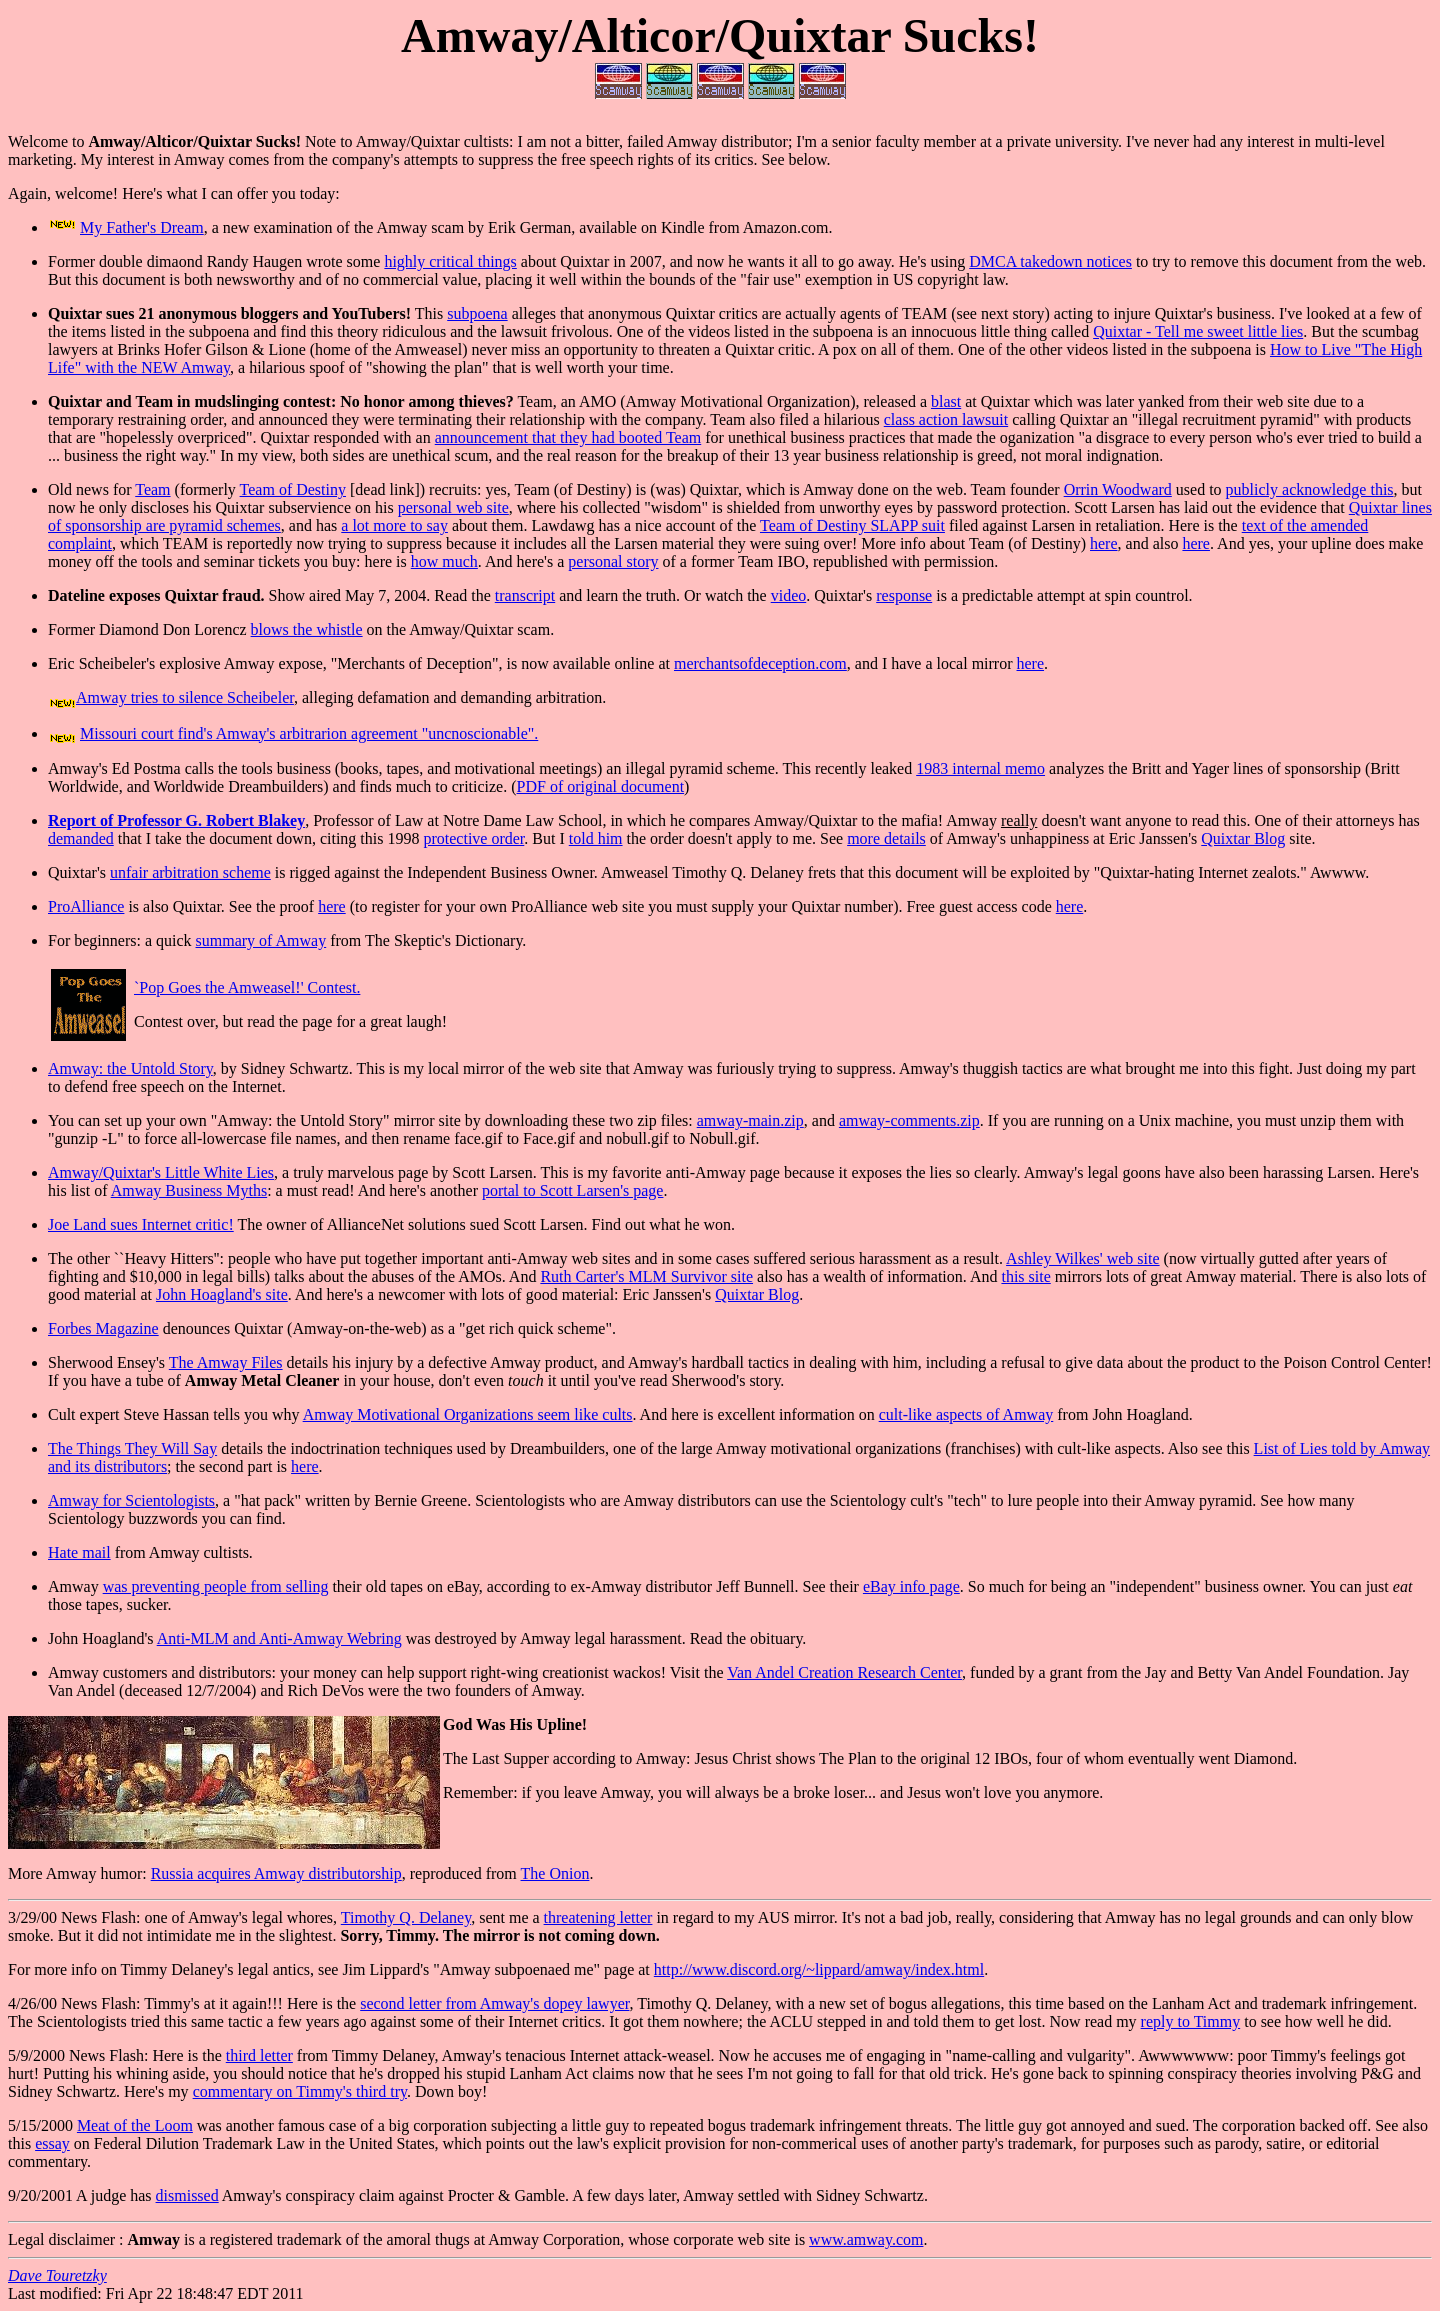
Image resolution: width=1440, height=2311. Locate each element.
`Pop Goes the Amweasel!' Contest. (247, 987)
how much (444, 561)
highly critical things (450, 261)
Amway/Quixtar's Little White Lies (161, 1172)
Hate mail (79, 1552)
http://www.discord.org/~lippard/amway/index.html (819, 1969)
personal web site (453, 507)
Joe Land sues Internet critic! (141, 1224)
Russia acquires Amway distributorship (276, 1873)
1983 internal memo (980, 768)
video (789, 595)
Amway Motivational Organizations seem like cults (468, 1414)
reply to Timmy (1191, 2021)
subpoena (477, 313)
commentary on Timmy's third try (300, 2091)
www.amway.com (866, 2239)
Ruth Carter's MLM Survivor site (646, 1276)
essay (52, 2143)
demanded (81, 838)
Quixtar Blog (1243, 838)
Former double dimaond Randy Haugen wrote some (216, 261)
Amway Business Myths (189, 1190)
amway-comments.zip (909, 1120)
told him (596, 838)
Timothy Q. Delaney (406, 1917)
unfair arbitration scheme (190, 872)
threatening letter (598, 1917)
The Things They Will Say (132, 1448)
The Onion (555, 1873)
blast (946, 401)
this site (1025, 1276)
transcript (525, 595)
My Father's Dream (142, 227)
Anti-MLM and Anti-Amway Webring (279, 1638)
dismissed (187, 2195)
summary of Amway (261, 940)
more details (886, 838)
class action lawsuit (946, 419)
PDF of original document (601, 786)
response (904, 595)
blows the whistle (307, 629)
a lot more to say (394, 525)
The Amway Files (226, 1362)
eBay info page (911, 1586)
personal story (613, 561)
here (1104, 543)
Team (152, 489)
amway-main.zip (750, 1120)
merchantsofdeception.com (760, 663)
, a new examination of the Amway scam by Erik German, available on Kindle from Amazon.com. (518, 227)
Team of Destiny (293, 489)
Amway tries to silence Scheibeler (185, 697)
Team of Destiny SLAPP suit (852, 525)
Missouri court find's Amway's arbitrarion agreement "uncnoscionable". (309, 733)
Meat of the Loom (135, 2125)
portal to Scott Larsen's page (573, 1190)
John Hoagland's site (222, 1294)
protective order (473, 838)
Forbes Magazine (103, 1328)
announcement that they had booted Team (568, 437)
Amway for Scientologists (131, 1500)
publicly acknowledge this (1310, 489)
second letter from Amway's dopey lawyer (494, 2003)
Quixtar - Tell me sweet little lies (1198, 331)
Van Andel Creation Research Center (844, 1672)
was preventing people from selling (216, 1586)
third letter (259, 2055)
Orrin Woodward (1118, 489)
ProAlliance (86, 906)
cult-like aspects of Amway (966, 1414)
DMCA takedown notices (1050, 261)
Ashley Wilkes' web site (1082, 1258)
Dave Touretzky (57, 2275)
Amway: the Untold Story (130, 1068)
